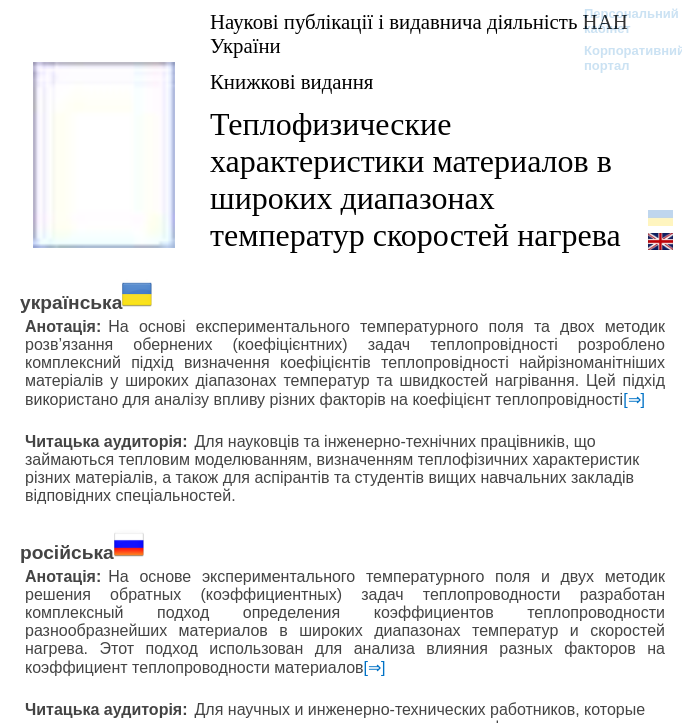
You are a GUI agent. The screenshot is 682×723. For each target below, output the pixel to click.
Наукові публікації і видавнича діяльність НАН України (419, 33)
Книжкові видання (291, 81)
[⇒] (634, 399)
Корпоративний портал (621, 58)
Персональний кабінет (621, 21)
